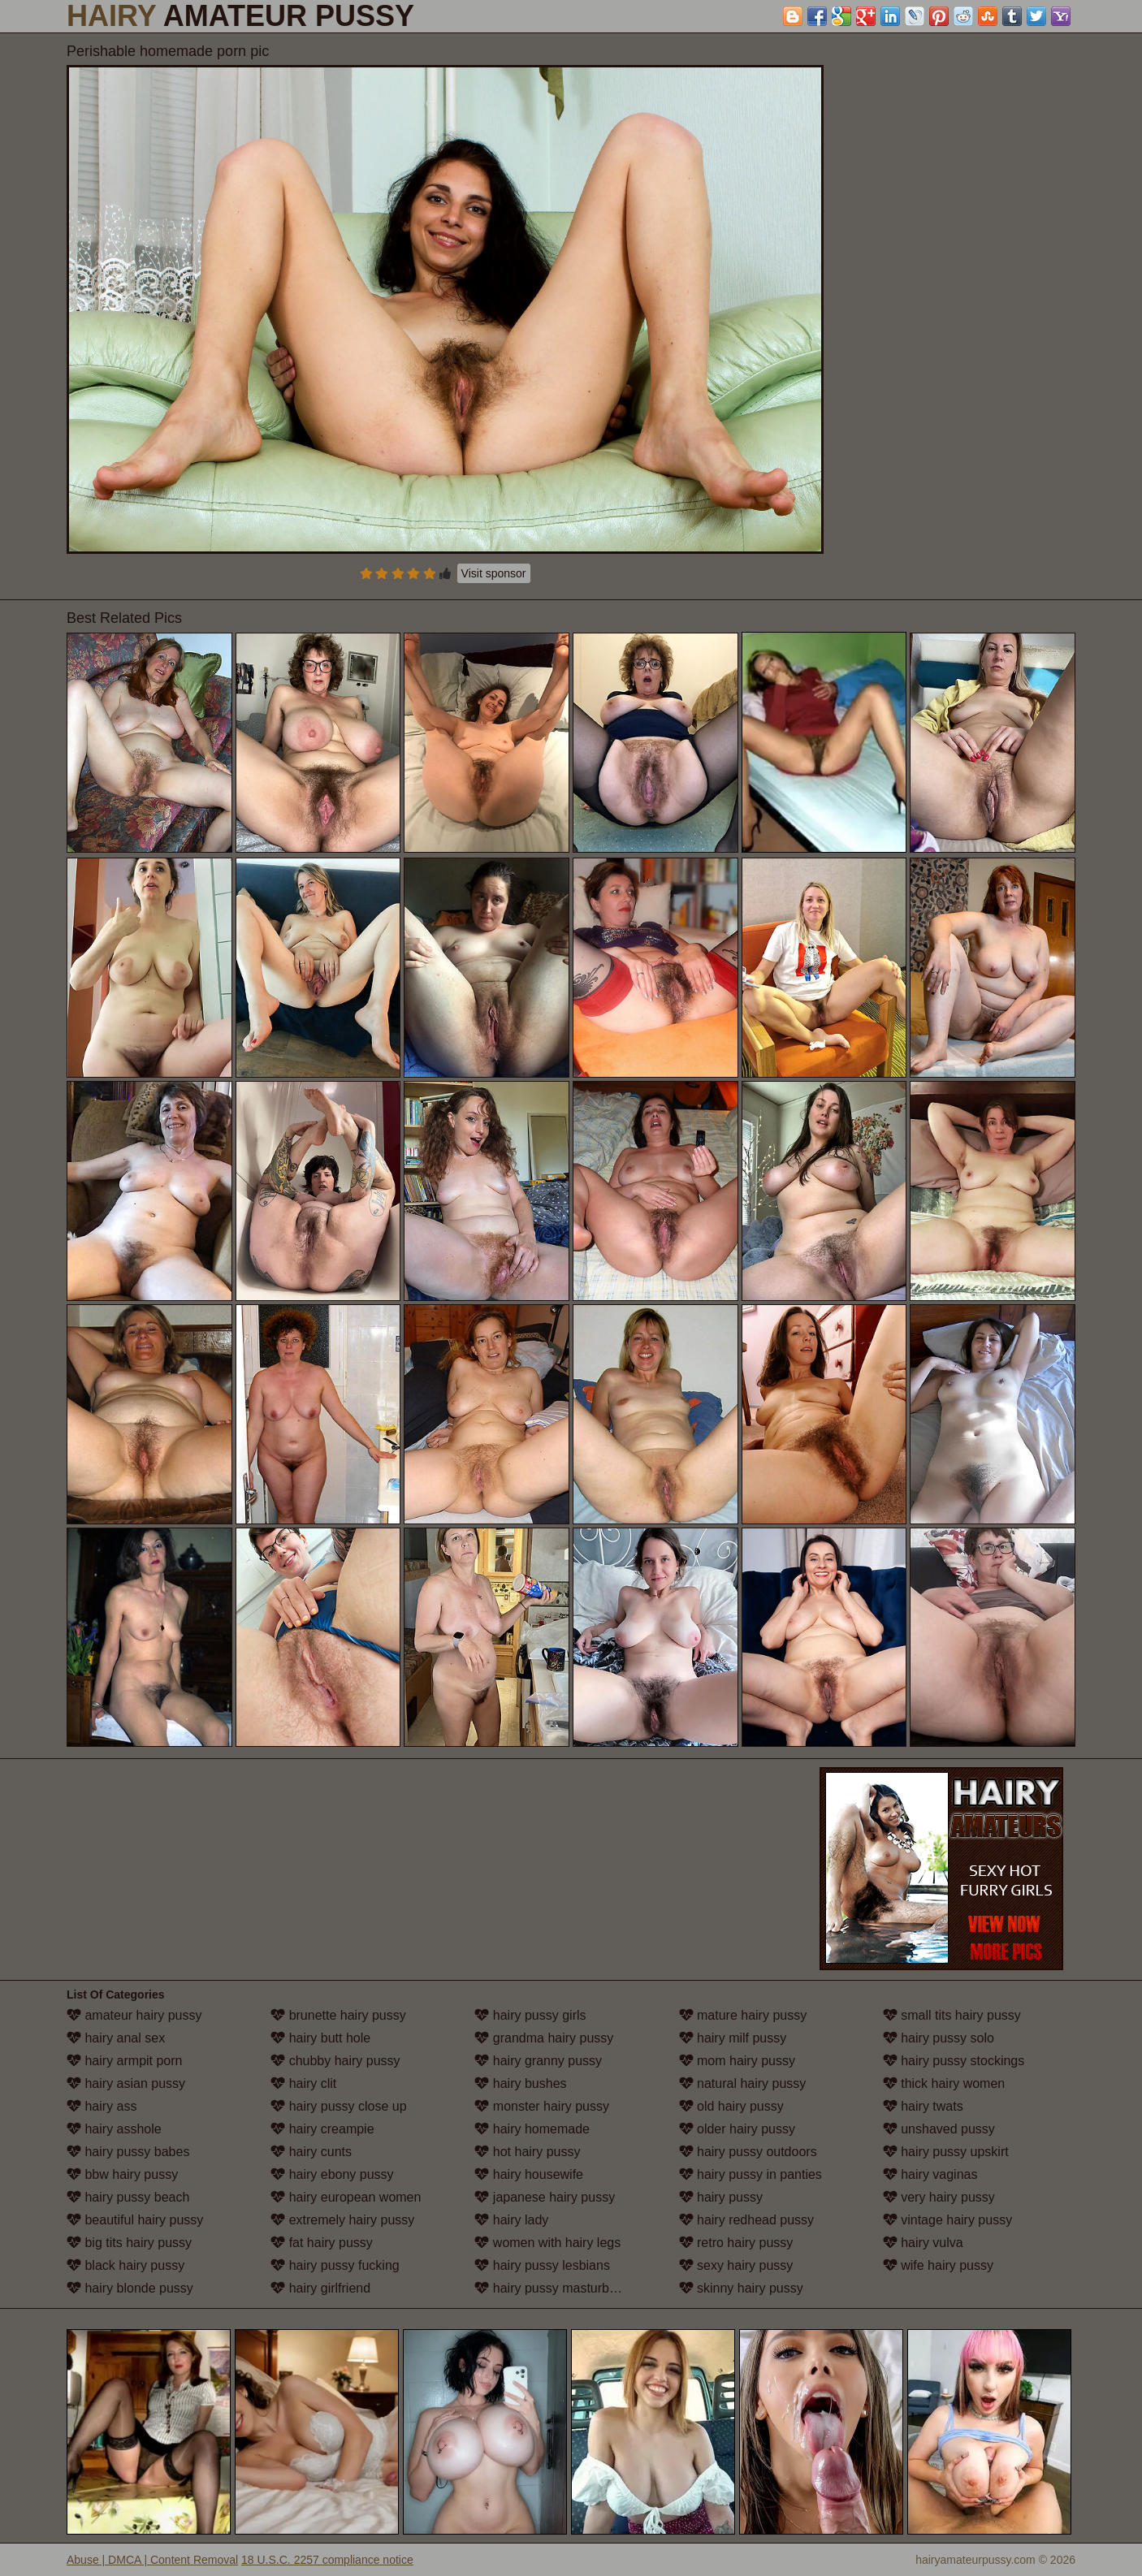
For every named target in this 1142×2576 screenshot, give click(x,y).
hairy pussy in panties (750, 2174)
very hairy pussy (939, 2197)
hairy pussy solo (938, 2038)
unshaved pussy (939, 2129)
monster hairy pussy (541, 2106)
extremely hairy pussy (342, 2220)
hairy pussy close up (338, 2106)
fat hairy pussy (321, 2243)
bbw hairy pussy (122, 2174)
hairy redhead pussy (747, 2220)
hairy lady (511, 2220)
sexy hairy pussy (736, 2265)
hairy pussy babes (128, 2152)
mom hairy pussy (737, 2061)
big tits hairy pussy (129, 2243)
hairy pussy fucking (335, 2265)
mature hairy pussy (743, 2015)
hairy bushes (520, 2083)
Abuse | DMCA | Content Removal (152, 2559)
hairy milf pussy (733, 2038)
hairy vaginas (930, 2174)
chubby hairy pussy (335, 2061)
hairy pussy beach (128, 2197)
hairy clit (303, 2083)
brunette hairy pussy (338, 2015)
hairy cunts (311, 2152)
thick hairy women (944, 2083)
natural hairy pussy (743, 2083)
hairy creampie (322, 2129)
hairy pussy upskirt (946, 2152)
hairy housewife (528, 2174)
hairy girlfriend (320, 2288)
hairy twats (923, 2106)
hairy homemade (532, 2129)
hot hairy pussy (527, 2152)
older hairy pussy (737, 2129)
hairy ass (101, 2106)
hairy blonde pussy (130, 2288)
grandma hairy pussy (543, 2038)
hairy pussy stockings (954, 2061)
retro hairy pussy (736, 2243)
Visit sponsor (493, 573)
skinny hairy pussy (741, 2288)
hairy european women (345, 2197)
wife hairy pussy (938, 2265)
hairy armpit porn (125, 2061)
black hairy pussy (125, 2265)
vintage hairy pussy (947, 2220)
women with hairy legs (547, 2243)
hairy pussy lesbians (542, 2265)
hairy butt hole (320, 2038)
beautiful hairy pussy (135, 2220)
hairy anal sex (116, 2038)
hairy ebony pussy (331, 2174)
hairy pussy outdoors (748, 2152)
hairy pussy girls (530, 2015)
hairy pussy (721, 2197)
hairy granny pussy (538, 2061)
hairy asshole (114, 2129)
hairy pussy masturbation (555, 2288)
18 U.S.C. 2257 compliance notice (327, 2559)
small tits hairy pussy (952, 2015)
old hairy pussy (731, 2106)
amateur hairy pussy (134, 2015)
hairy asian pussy (126, 2083)
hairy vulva (923, 2243)
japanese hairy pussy (544, 2197)
